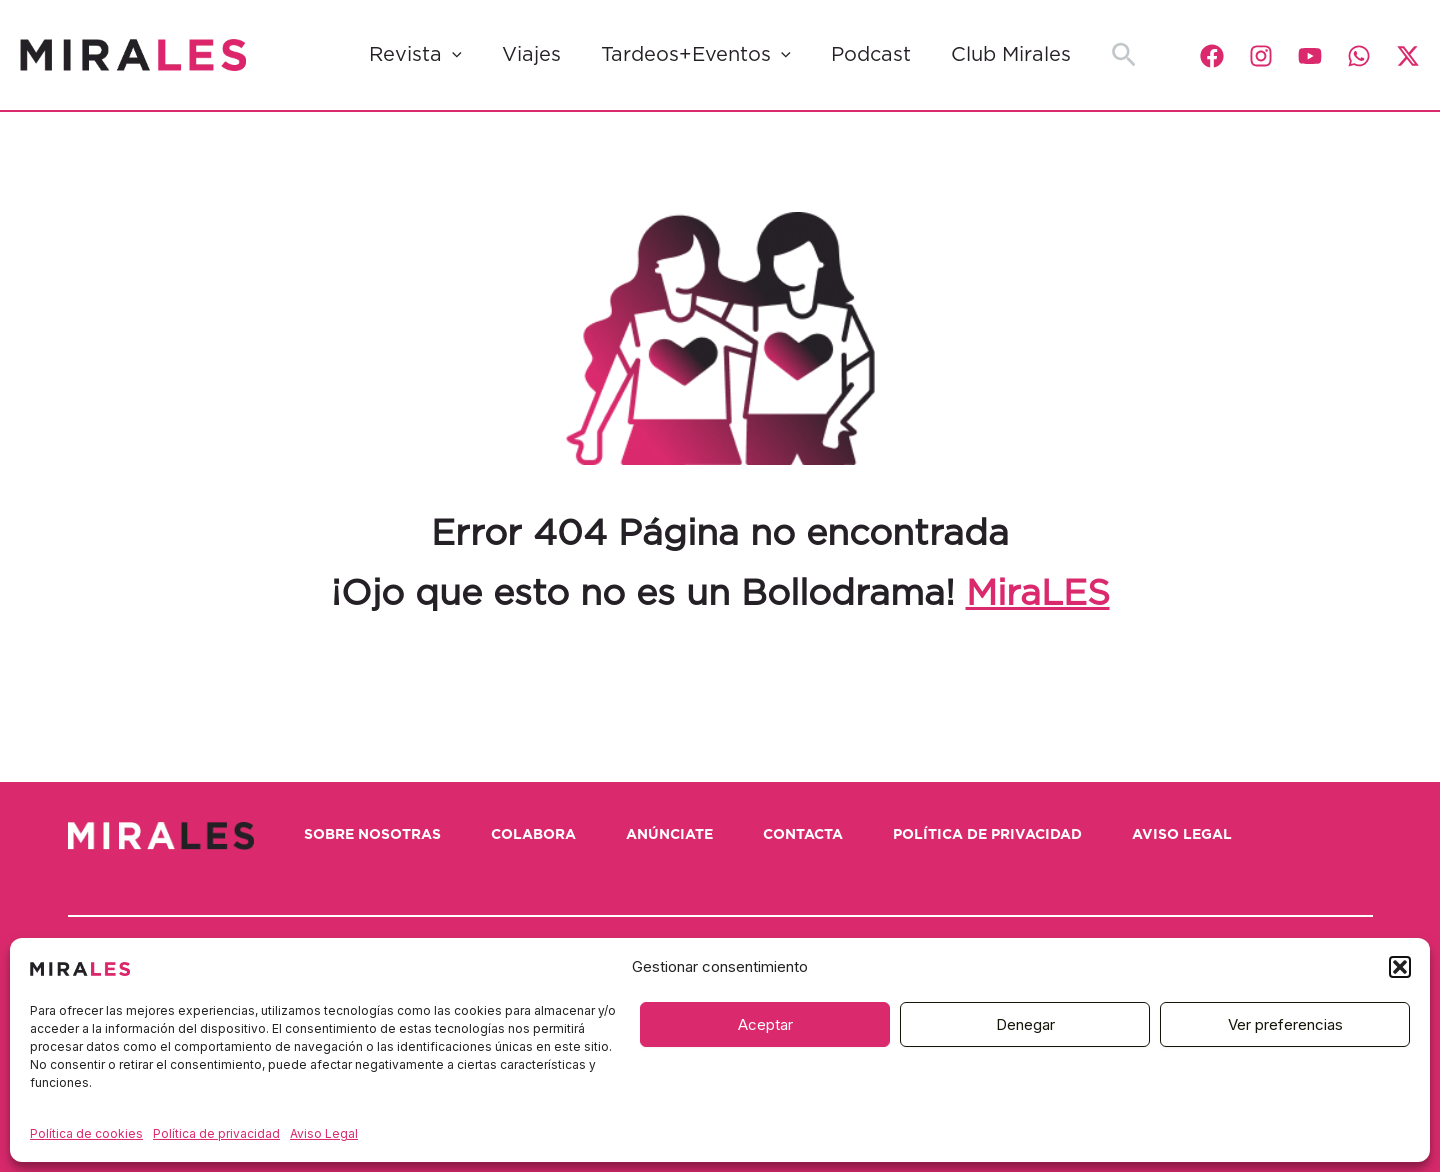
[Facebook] (1212, 56)
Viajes (531, 55)
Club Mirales (1011, 55)
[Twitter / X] (1408, 56)
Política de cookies (86, 1133)
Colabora (533, 835)
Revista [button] (415, 55)
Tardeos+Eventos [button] (696, 55)
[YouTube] (1310, 56)
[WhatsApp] (1359, 56)
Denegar (1025, 1024)
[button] (1400, 967)
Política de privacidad (216, 1133)
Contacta (803, 835)
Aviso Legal (324, 1133)
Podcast (871, 55)
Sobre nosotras (372, 835)
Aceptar (765, 1024)
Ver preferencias (1285, 1024)
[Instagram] (1261, 56)
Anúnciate (669, 835)
